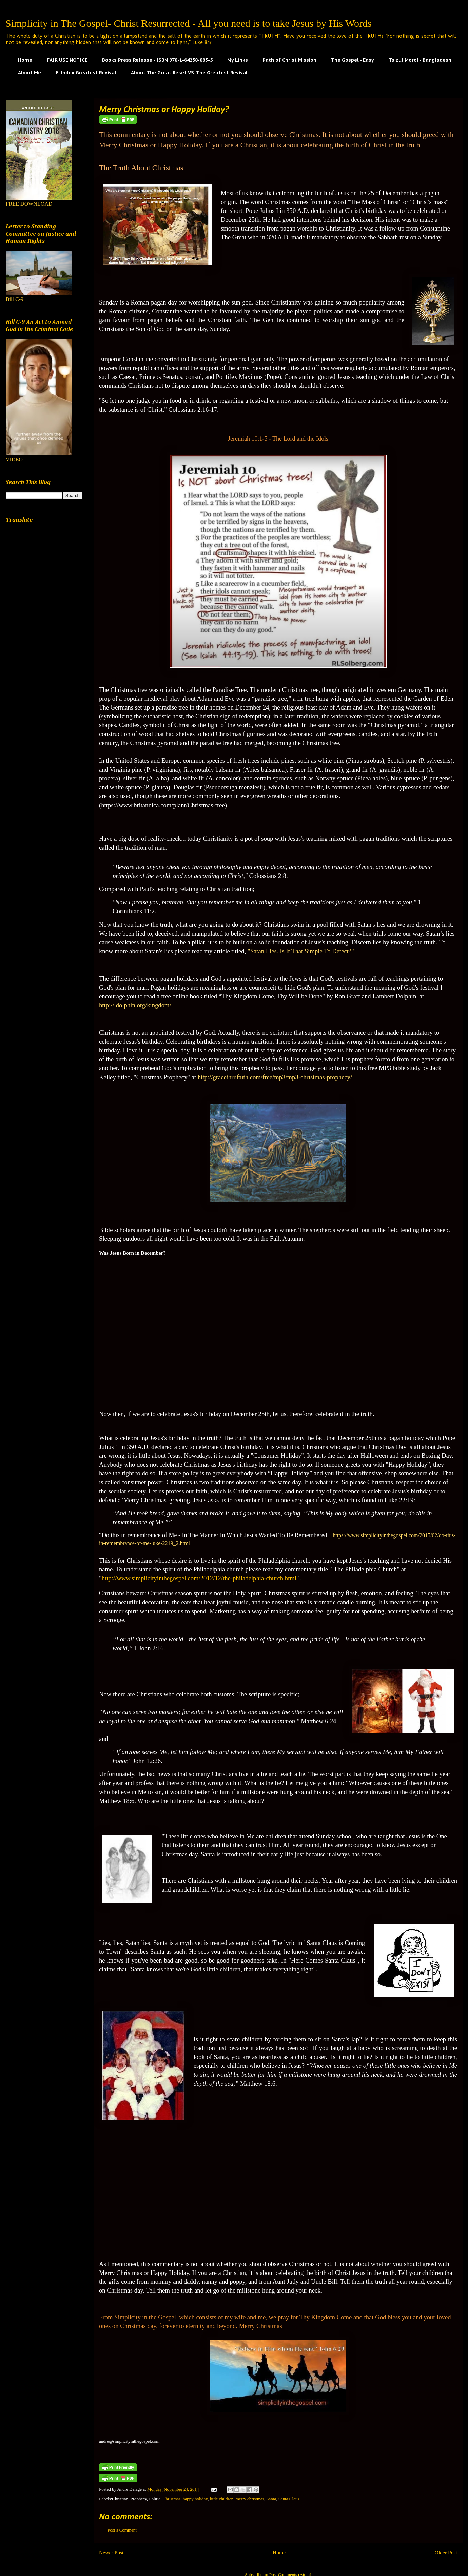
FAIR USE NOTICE (67, 60)
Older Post (446, 2552)
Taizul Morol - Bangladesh (420, 60)
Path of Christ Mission (289, 60)
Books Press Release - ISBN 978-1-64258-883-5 (157, 60)
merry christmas (250, 2498)
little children (222, 2498)
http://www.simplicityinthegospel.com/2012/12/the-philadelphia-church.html (199, 1578)
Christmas (172, 2498)
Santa (271, 2498)
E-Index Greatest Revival (86, 73)
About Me (29, 73)
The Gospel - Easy (352, 60)
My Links (237, 60)
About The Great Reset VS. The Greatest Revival (189, 73)
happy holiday (195, 2498)
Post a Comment (122, 2530)
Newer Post (111, 2552)
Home (25, 60)
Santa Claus (288, 2498)
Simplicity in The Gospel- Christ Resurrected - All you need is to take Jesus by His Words (188, 23)
